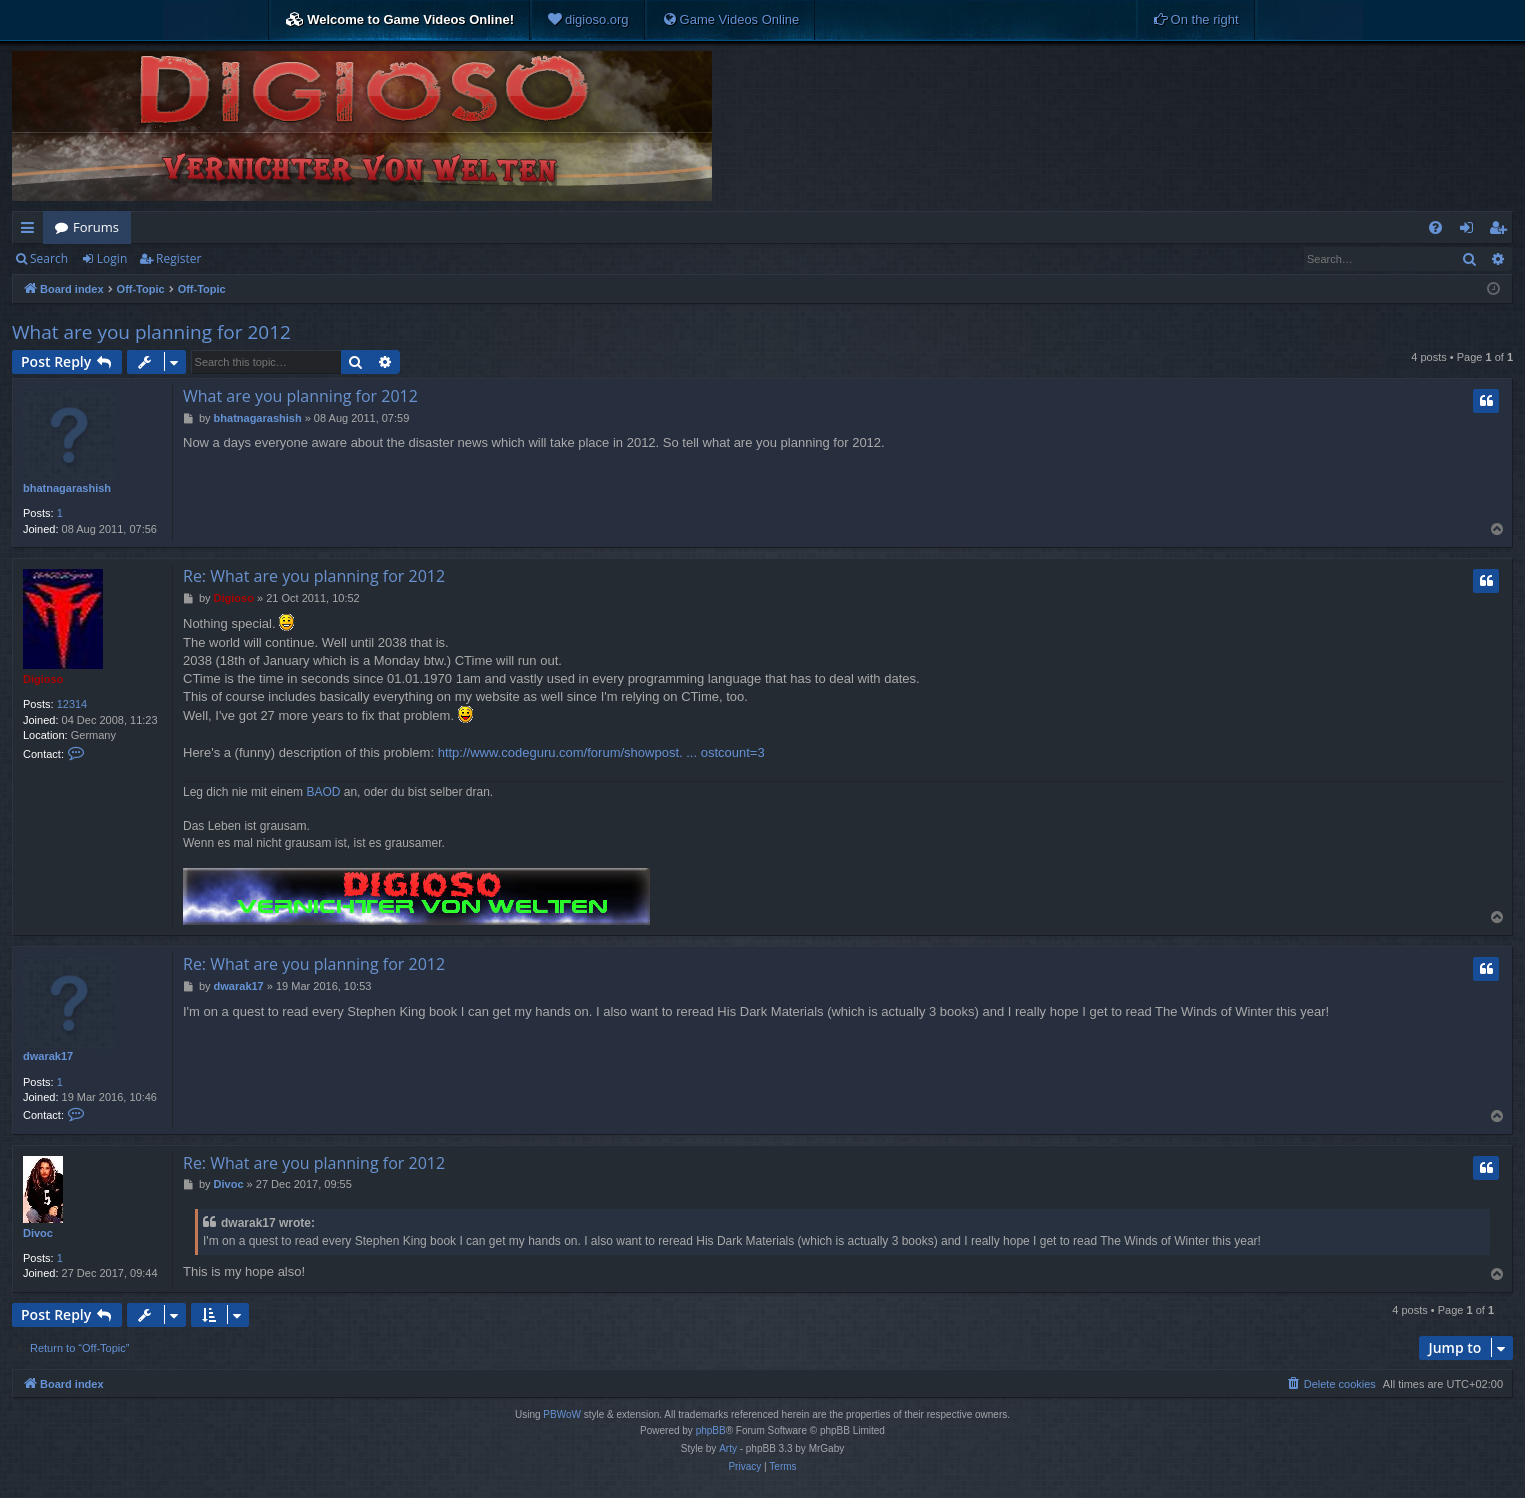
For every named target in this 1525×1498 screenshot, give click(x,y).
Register (178, 258)
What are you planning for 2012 (151, 332)
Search (49, 258)
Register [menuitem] (1502, 231)
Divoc (38, 1233)
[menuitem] (588, 20)
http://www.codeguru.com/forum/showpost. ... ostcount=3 (601, 752)
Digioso (43, 679)
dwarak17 (48, 1056)
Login (112, 258)
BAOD (323, 792)
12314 (72, 704)
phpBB (711, 1430)
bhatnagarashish (67, 488)
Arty (728, 1448)
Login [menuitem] (1470, 231)
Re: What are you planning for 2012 (314, 576)
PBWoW (562, 1414)
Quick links (31, 231)
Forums (96, 227)
